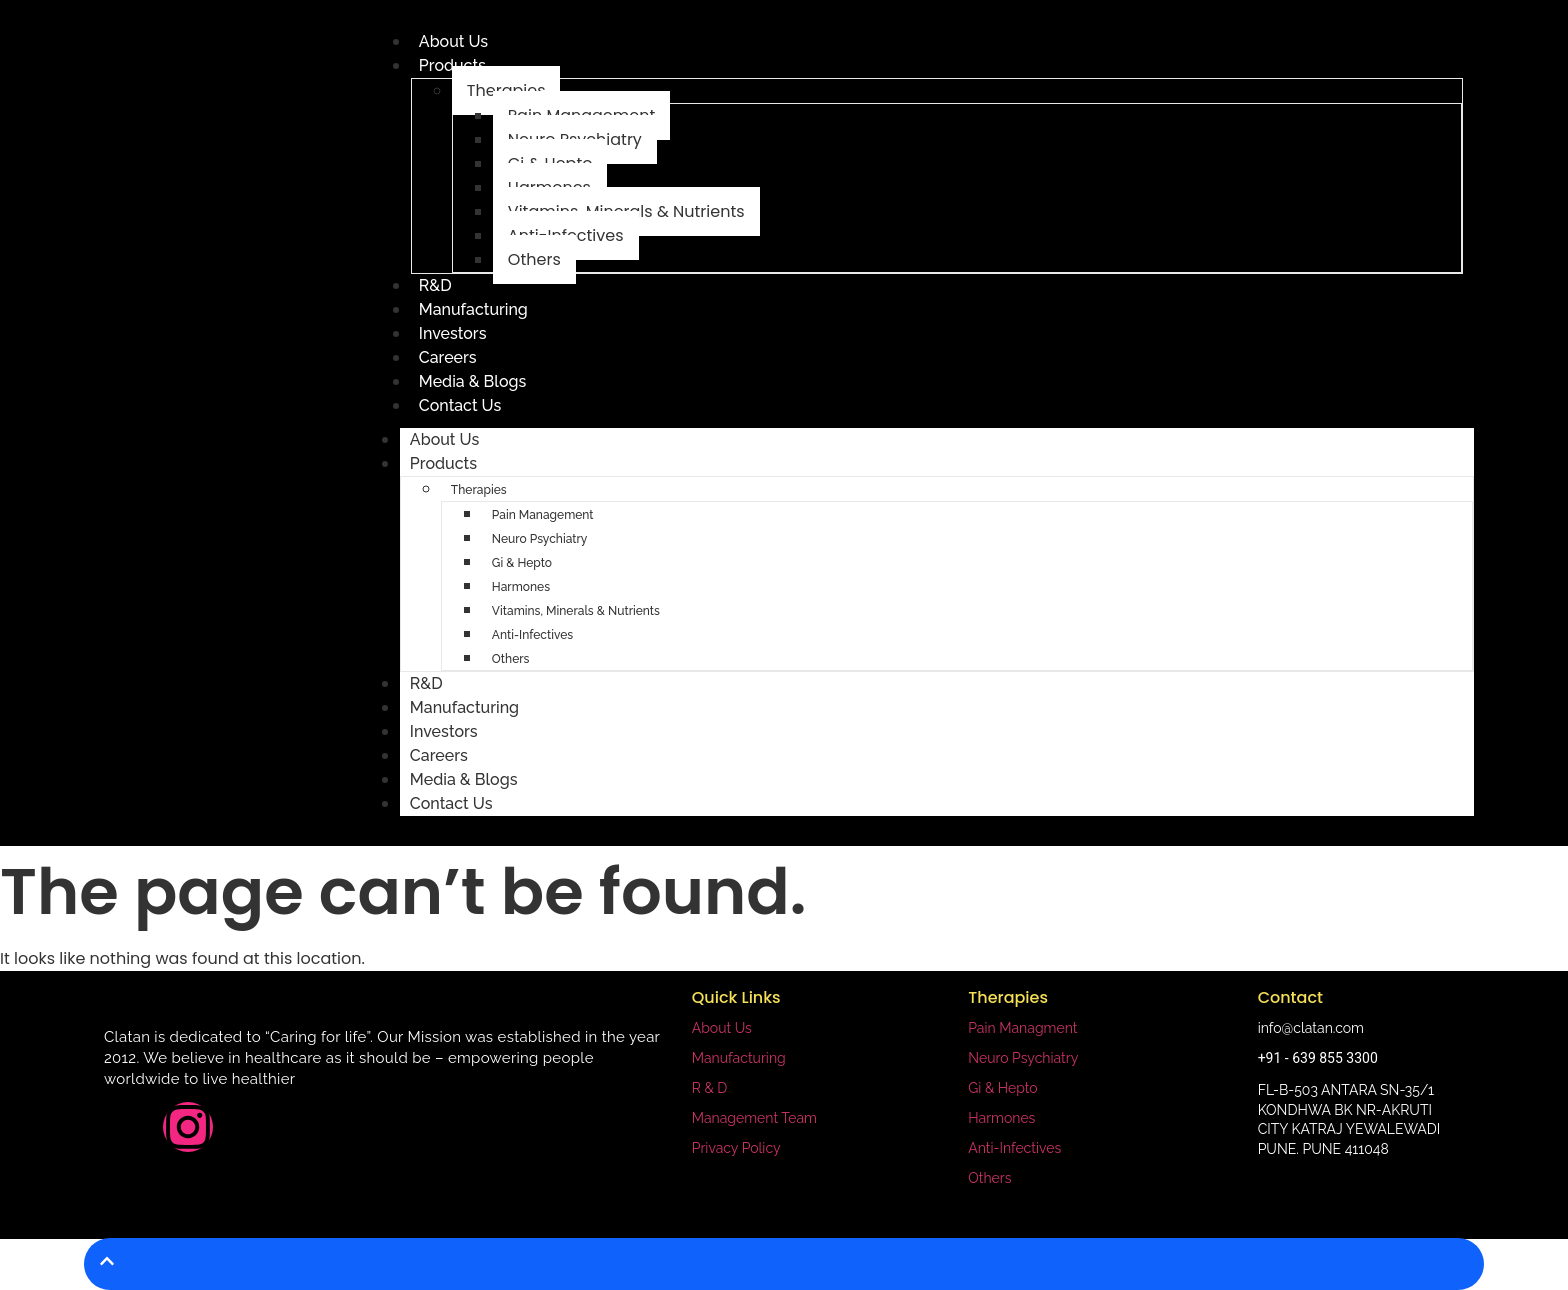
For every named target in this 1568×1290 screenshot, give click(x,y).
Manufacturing (473, 309)
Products (443, 463)
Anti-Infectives (532, 635)
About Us (453, 41)
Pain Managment (1022, 1028)
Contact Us (460, 405)
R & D (710, 1088)
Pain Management (543, 515)
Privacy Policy (736, 1148)
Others (534, 259)
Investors (453, 333)
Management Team (754, 1118)
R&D (435, 285)
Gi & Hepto (522, 563)
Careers (448, 357)
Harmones (521, 587)
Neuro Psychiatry (540, 539)
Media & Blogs (473, 381)
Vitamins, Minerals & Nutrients (576, 611)
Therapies (479, 490)
